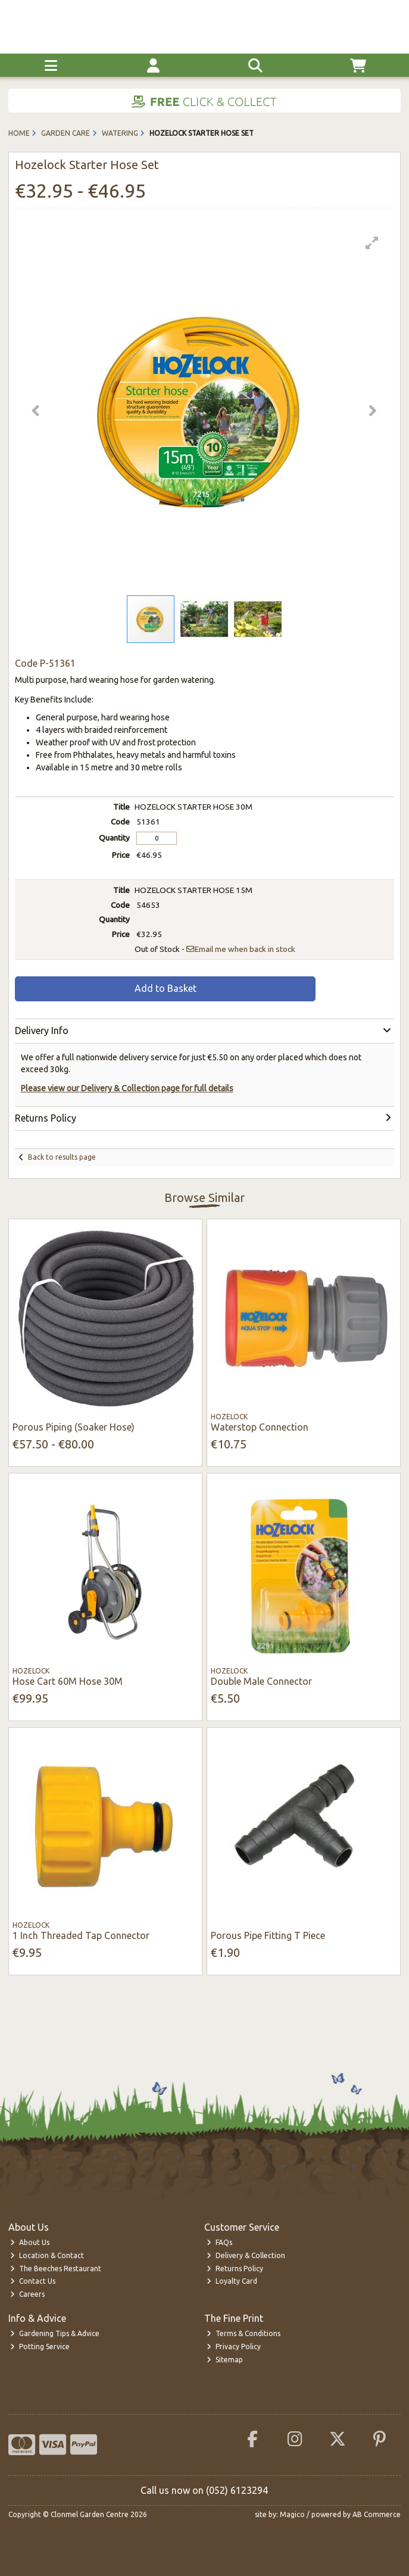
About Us (29, 2242)
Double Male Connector (261, 1681)
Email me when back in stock (240, 949)
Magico (292, 2514)
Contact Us (32, 2281)
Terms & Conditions (243, 2333)
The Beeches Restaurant (55, 2268)
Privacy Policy (234, 2346)
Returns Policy (235, 2268)
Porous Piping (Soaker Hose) (74, 1427)
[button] (372, 242)
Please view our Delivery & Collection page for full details (127, 1088)
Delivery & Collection (246, 2255)
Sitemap (225, 2359)
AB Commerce (376, 2514)
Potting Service (40, 2346)
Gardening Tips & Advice (54, 2333)
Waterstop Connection (259, 1427)
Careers (27, 2294)
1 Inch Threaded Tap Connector (81, 1935)
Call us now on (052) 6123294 (204, 2490)
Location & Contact (47, 2255)
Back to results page (62, 1157)
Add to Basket (165, 988)
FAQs (219, 2242)
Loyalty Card (232, 2281)
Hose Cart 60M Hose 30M (68, 1681)
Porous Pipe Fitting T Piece (268, 1935)
